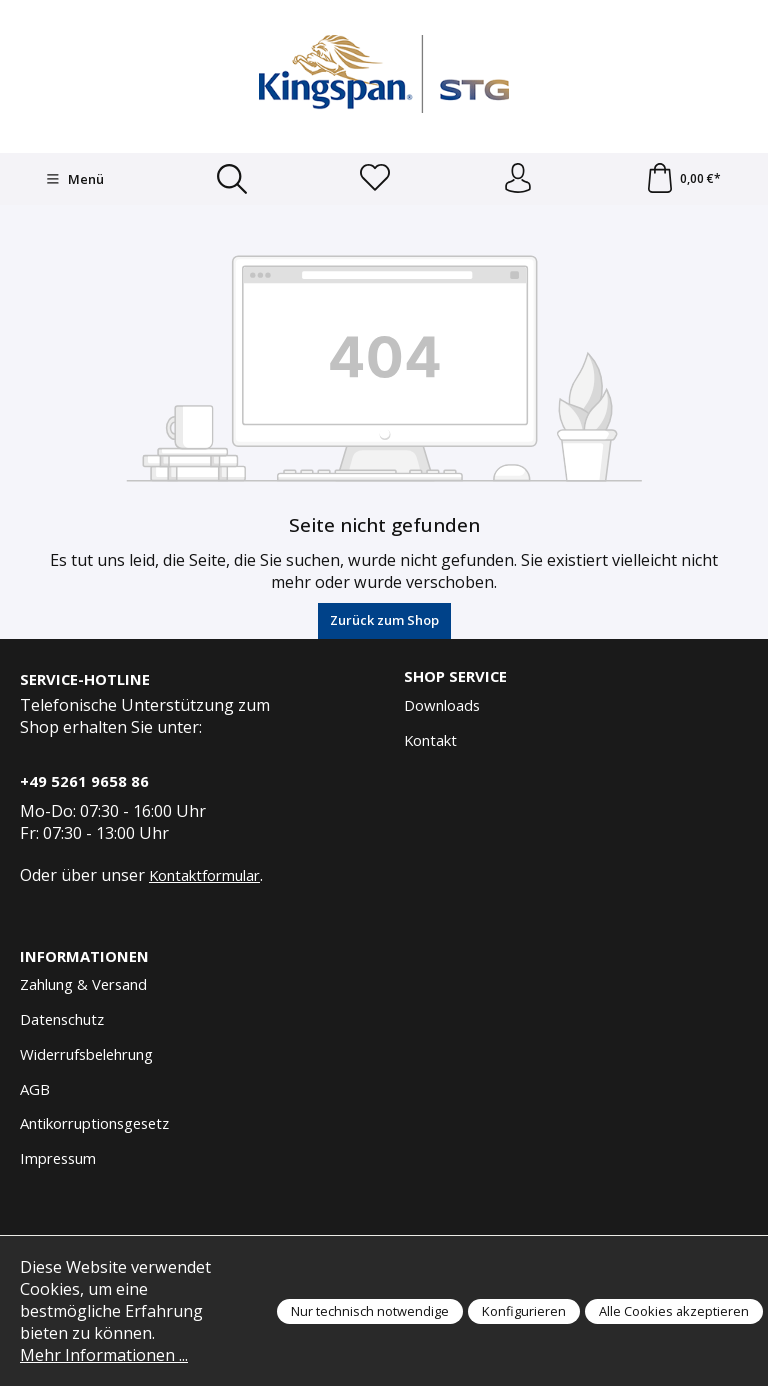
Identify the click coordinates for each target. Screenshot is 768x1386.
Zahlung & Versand (83, 984)
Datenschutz (62, 1019)
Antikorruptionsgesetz (94, 1123)
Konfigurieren (524, 1311)
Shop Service (455, 676)
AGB (35, 1089)
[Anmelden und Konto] (518, 179)
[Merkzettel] (375, 179)
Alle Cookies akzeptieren (674, 1311)
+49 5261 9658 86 (84, 781)
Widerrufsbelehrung (86, 1054)
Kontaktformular (204, 875)
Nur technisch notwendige (370, 1311)
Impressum (58, 1158)
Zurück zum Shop (384, 620)
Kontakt (430, 740)
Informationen (84, 956)
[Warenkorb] (683, 179)
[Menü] (74, 179)
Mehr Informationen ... (104, 1355)
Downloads (442, 705)
